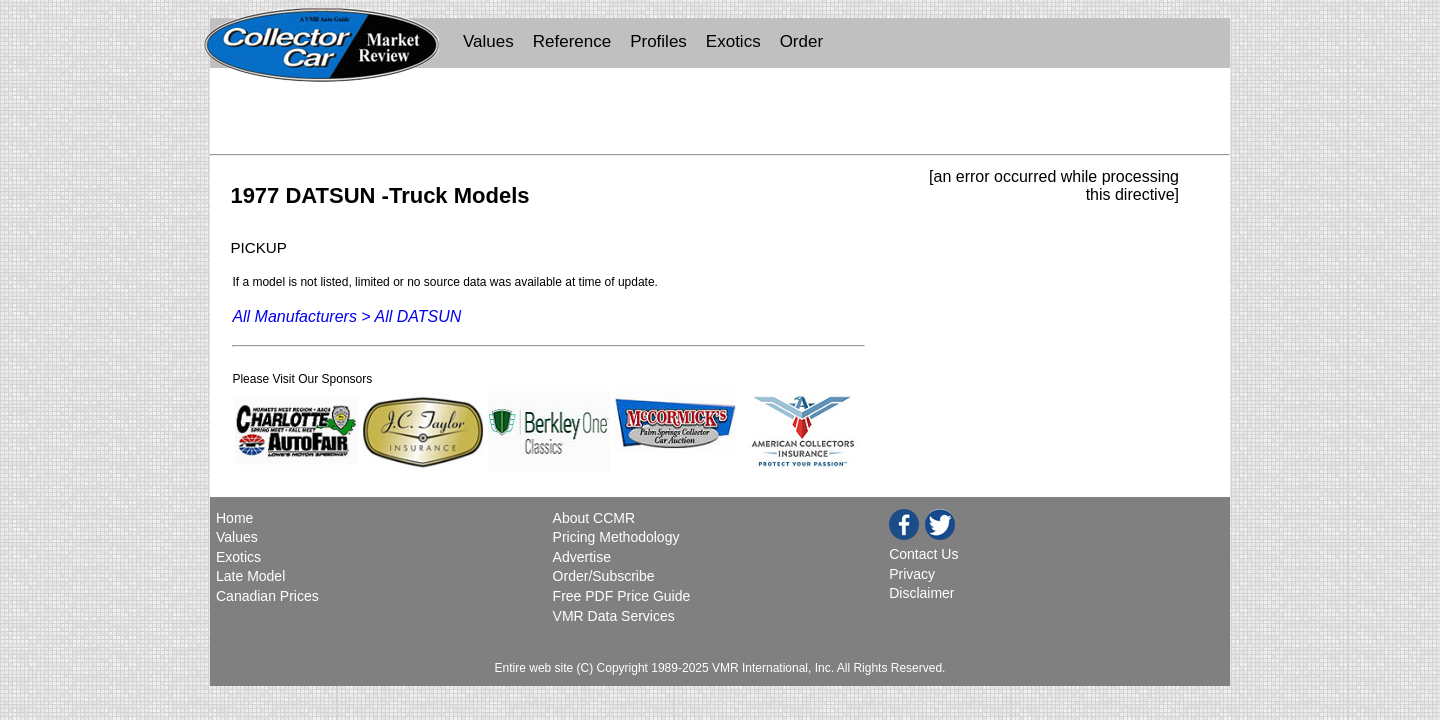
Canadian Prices (267, 596)
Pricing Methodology (616, 537)
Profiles (658, 41)
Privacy (912, 574)
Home (236, 518)
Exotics (733, 41)
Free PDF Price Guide (622, 596)
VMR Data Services (614, 616)
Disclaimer (921, 593)
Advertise (582, 557)
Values (488, 41)
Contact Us (923, 554)
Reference (572, 41)
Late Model (250, 576)
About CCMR (594, 518)
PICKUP (258, 247)
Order (801, 41)
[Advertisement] (720, 116)
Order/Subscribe (604, 576)
